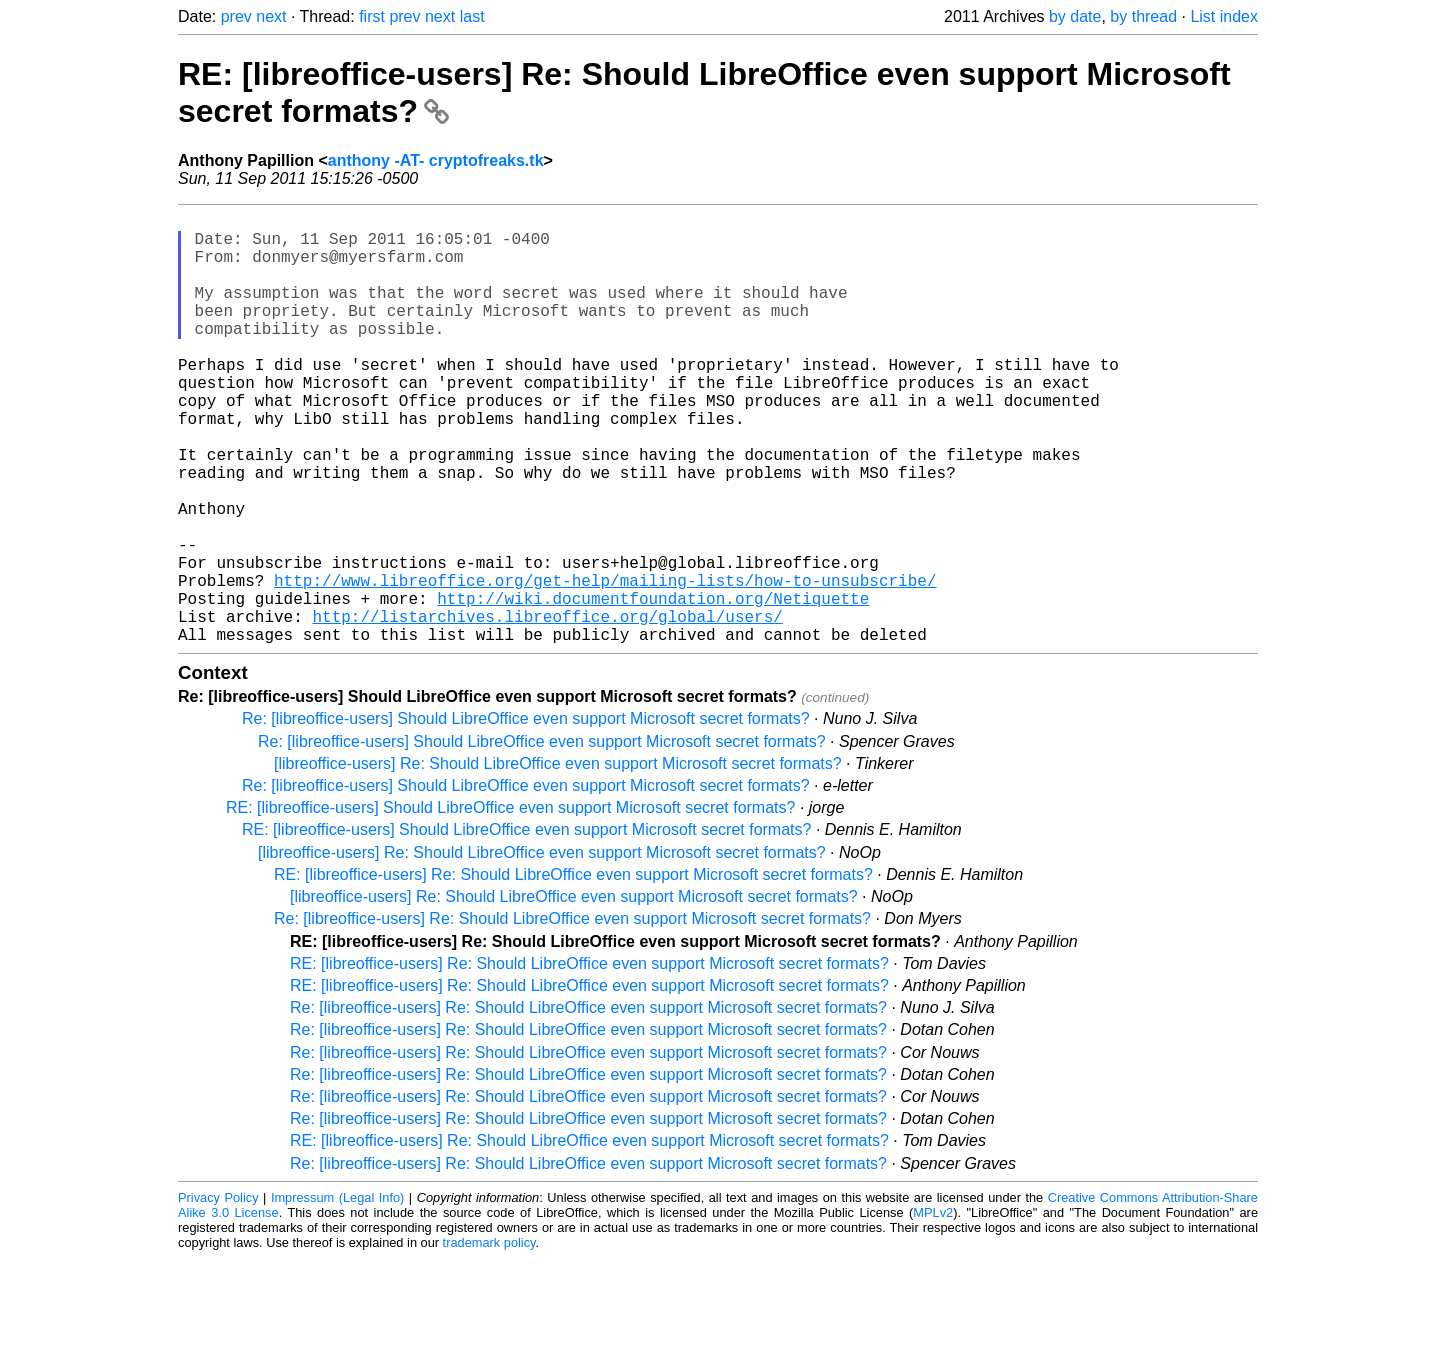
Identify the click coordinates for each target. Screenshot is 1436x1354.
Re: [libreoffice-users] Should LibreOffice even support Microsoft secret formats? (526, 814)
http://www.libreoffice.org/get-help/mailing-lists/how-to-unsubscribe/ (605, 664)
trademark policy (489, 1338)
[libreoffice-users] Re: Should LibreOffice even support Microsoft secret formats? (558, 859)
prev (236, 16)
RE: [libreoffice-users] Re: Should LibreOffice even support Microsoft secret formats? (573, 970)
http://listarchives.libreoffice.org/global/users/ (547, 708)
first (372, 16)
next (271, 16)
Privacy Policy (218, 1293)
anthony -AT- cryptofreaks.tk (436, 160)
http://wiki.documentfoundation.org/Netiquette (653, 686)
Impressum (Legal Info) (337, 1293)
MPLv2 (933, 1308)
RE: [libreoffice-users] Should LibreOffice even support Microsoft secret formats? (510, 903)
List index (1224, 16)
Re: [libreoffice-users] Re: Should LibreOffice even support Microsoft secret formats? (572, 1014)
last (472, 16)
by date (1075, 16)
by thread (1143, 16)
